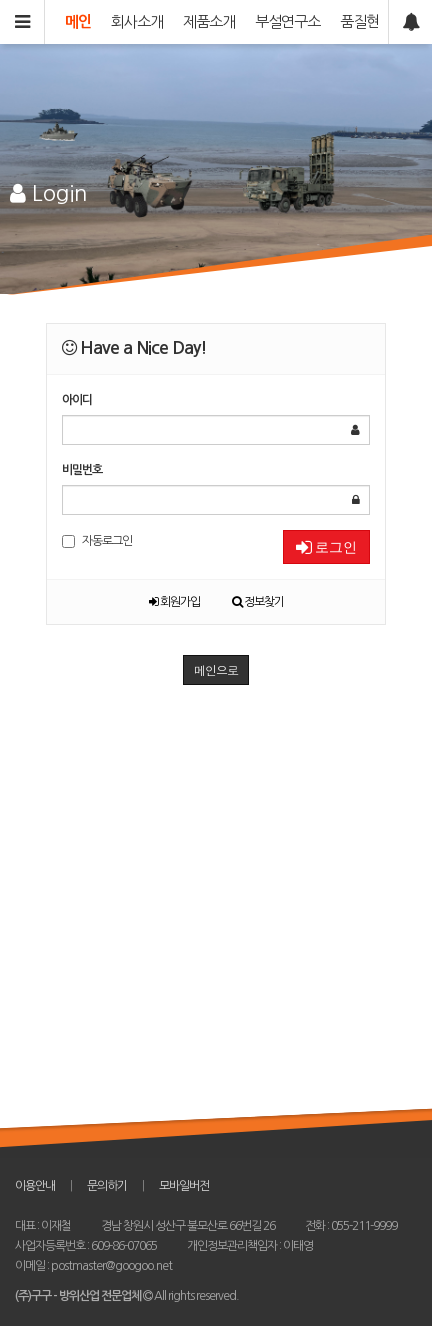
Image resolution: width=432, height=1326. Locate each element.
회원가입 (174, 602)
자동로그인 (97, 541)
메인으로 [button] (216, 669)
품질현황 (366, 21)
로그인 (326, 547)
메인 (78, 21)
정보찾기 (258, 602)
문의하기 (107, 1186)
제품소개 (209, 21)
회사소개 (137, 21)
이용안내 (35, 1186)
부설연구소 (287, 21)
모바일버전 (184, 1186)
